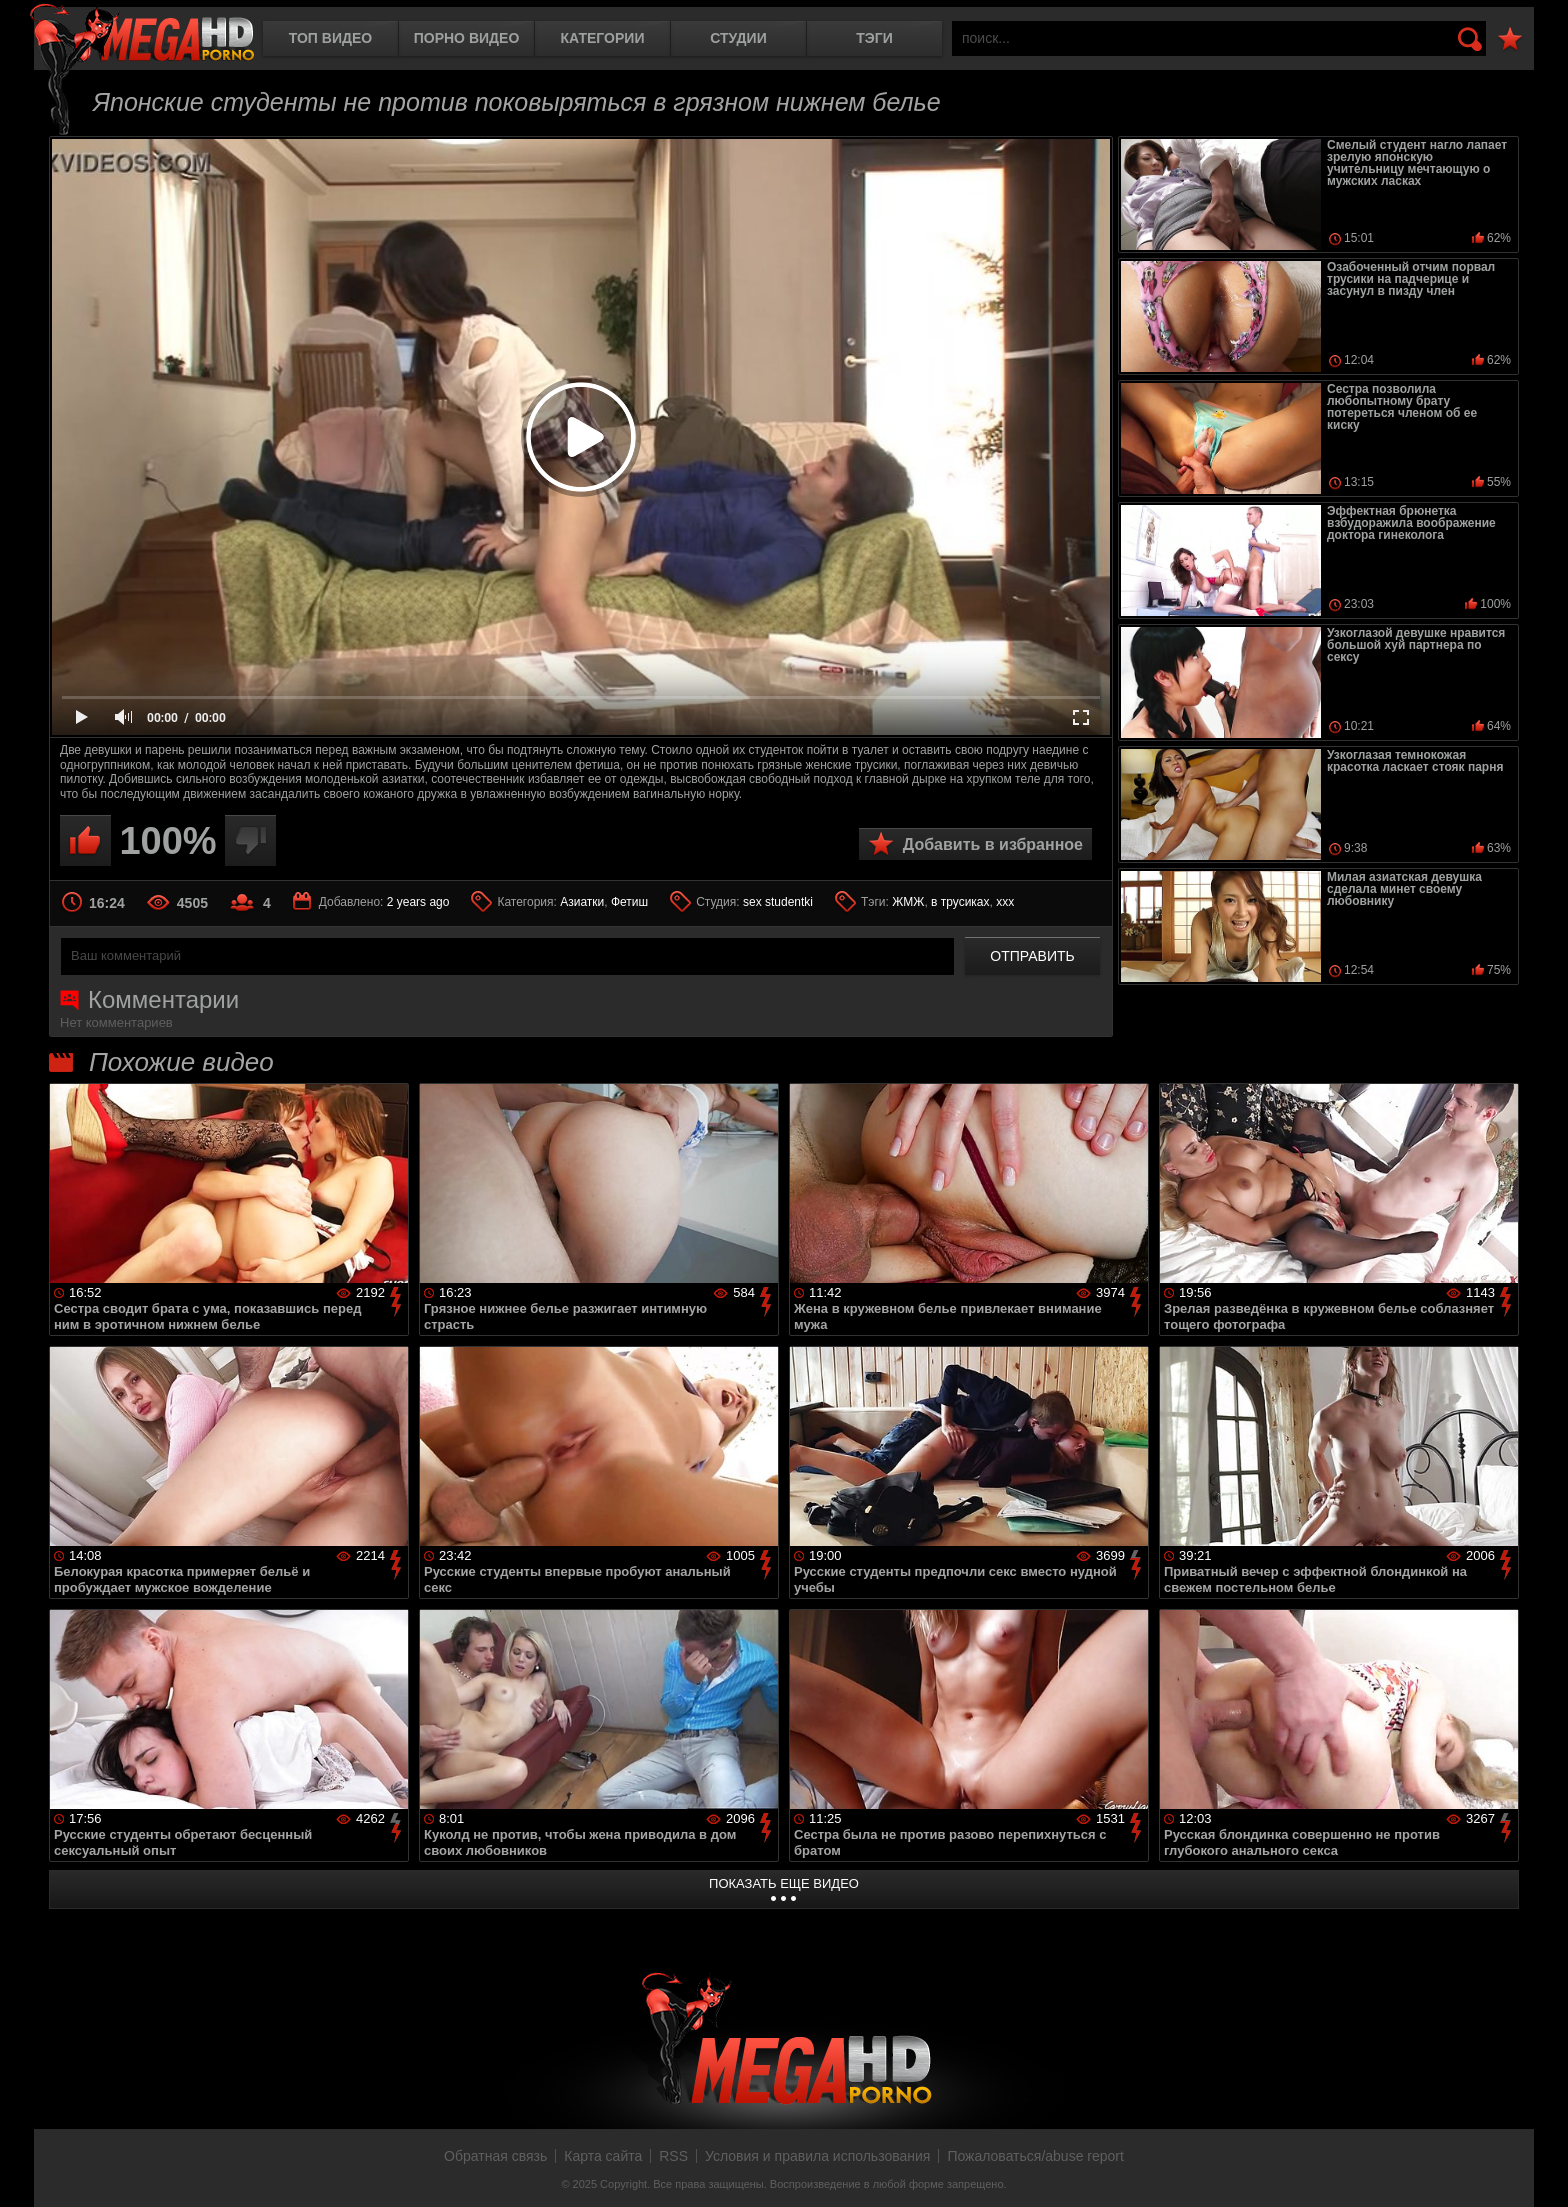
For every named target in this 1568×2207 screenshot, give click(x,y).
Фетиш (629, 902)
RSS (673, 2156)
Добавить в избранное (993, 844)
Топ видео (330, 38)
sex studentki (778, 902)
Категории (603, 38)
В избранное (1510, 39)
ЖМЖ (908, 902)
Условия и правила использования (817, 2156)
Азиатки (582, 902)
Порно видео (467, 38)
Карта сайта (603, 2156)
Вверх (1538, 2170)
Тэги (874, 38)
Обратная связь (495, 2156)
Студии (738, 38)
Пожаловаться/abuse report (1035, 2156)
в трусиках (960, 902)
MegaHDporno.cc (142, 34)
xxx (1005, 902)
